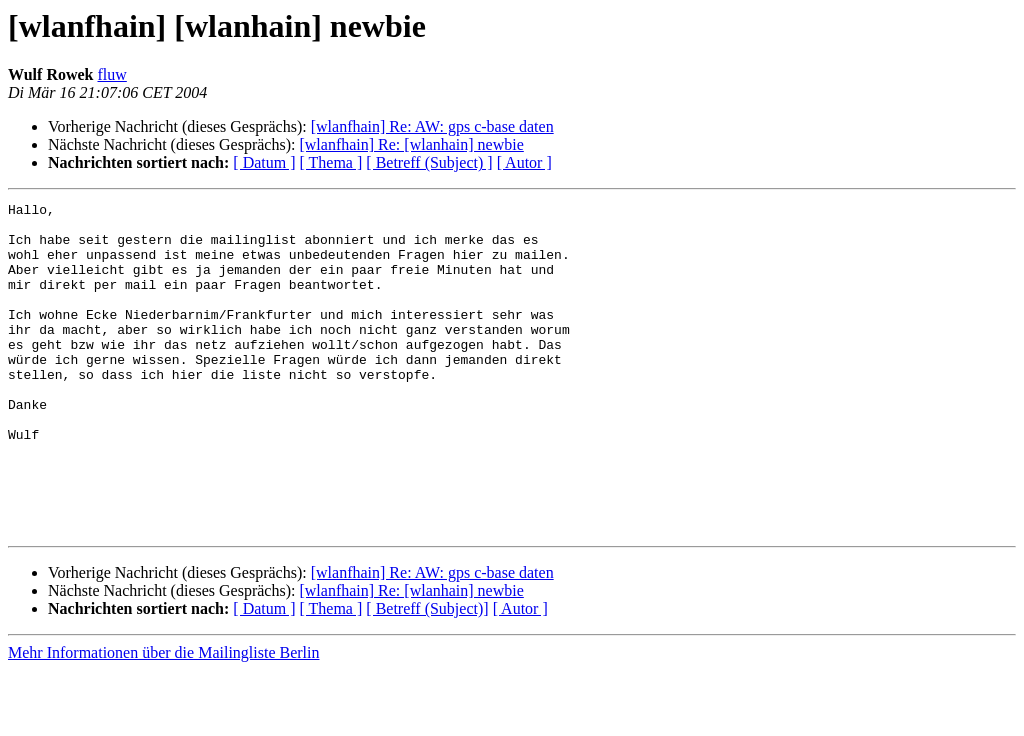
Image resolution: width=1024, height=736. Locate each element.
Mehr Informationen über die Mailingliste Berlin (163, 718)
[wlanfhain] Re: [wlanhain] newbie (411, 144)
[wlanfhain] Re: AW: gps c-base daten (432, 126)
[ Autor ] (524, 162)
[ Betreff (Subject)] (427, 674)
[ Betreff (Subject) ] (429, 162)
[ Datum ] (264, 162)
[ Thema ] (331, 162)
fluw (112, 74)
